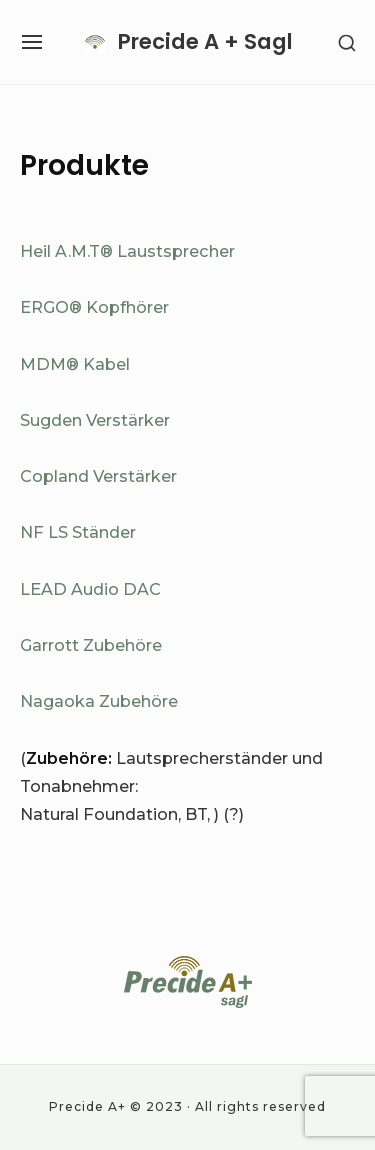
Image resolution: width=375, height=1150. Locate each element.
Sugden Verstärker (95, 420)
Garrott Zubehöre (91, 645)
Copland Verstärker (98, 476)
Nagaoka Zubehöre (99, 701)
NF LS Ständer (78, 532)
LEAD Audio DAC (90, 589)
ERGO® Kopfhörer (94, 307)
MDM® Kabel (75, 364)
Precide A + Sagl (205, 41)
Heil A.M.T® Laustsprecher (127, 251)
